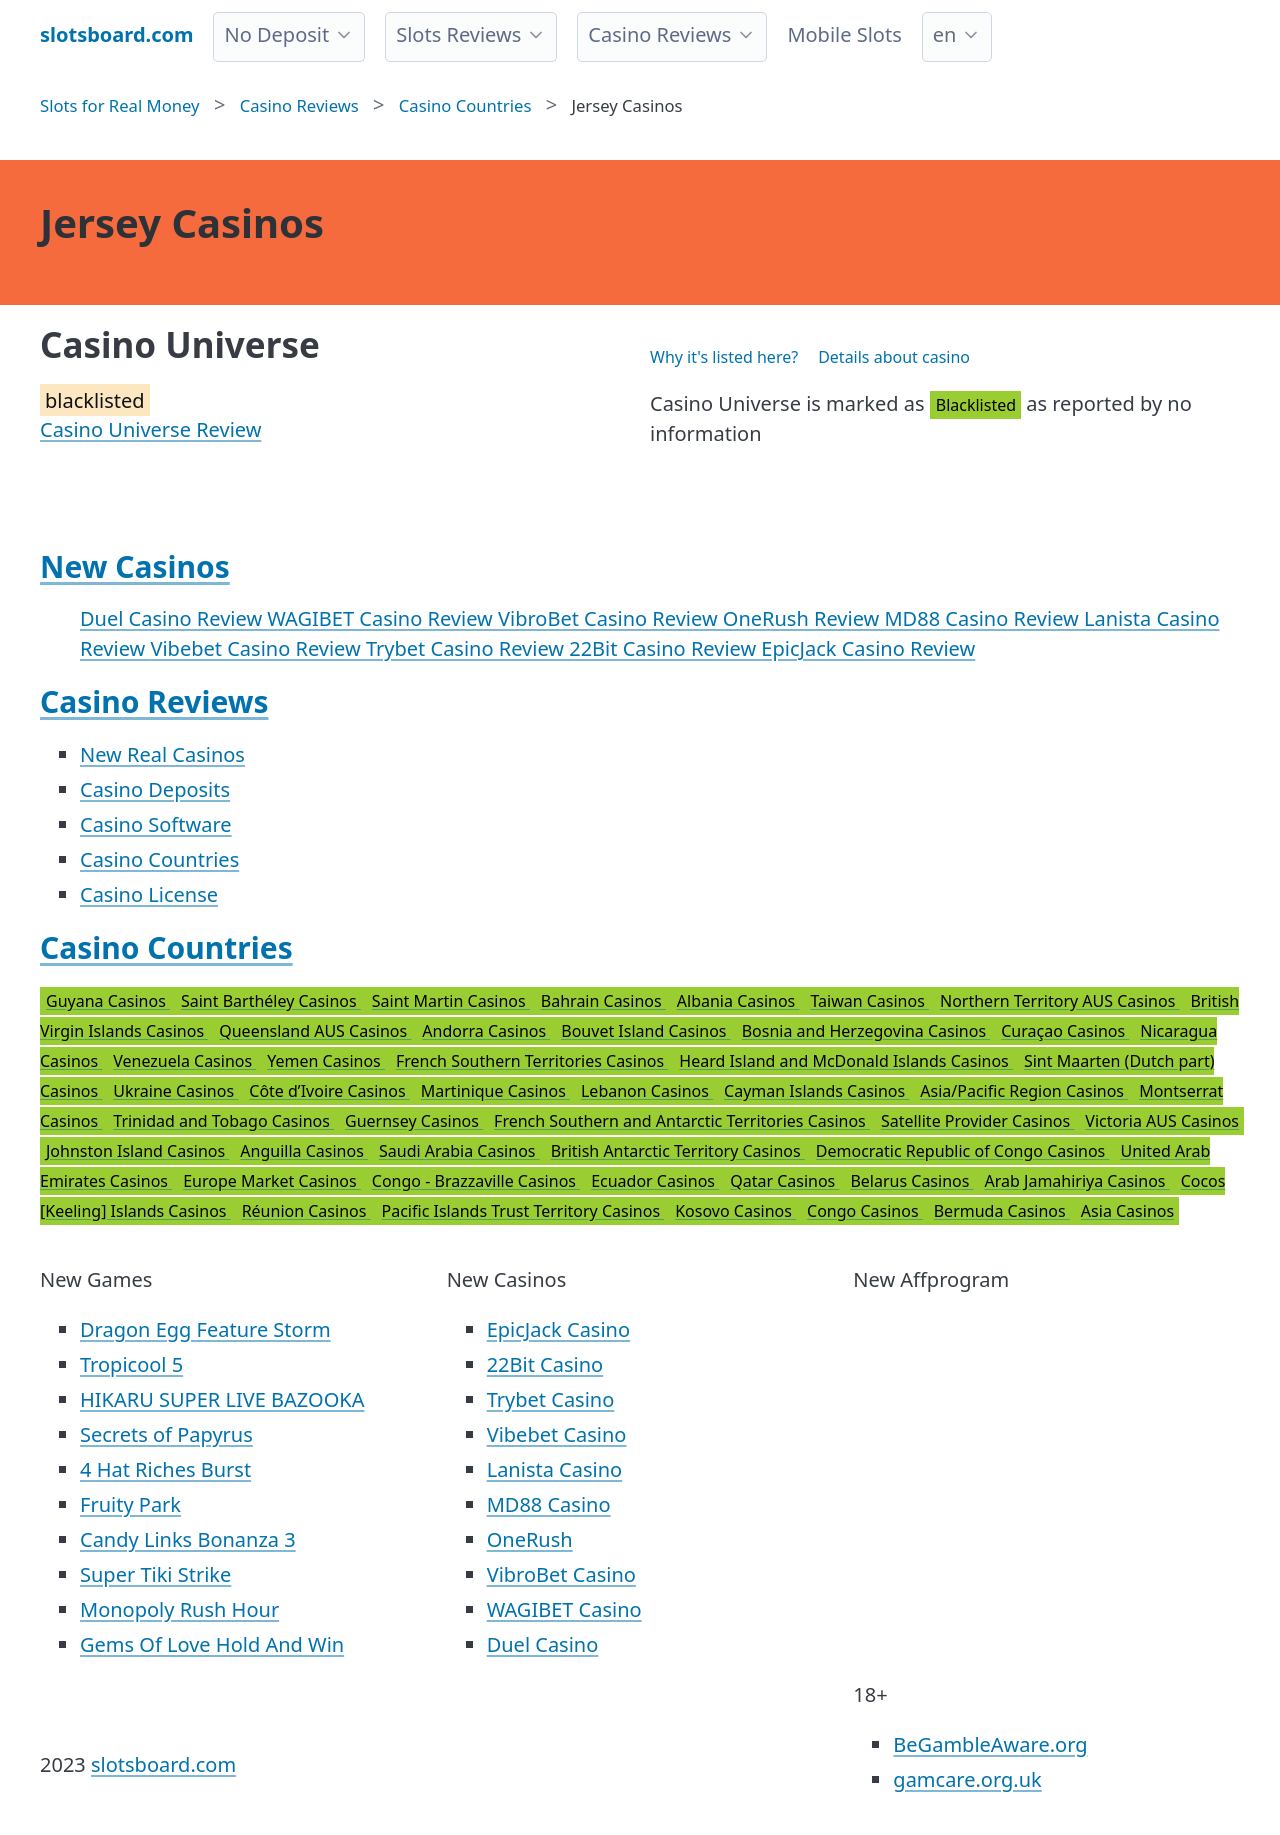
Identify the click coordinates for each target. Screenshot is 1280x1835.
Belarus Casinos (911, 1181)
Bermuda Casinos (1002, 1211)
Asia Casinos (1127, 1211)
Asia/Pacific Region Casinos (1024, 1091)
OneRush (530, 1539)
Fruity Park (130, 1504)
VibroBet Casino (561, 1574)
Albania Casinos (738, 1001)
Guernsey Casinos (414, 1121)
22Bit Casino (545, 1364)
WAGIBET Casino (564, 1609)
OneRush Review (804, 618)
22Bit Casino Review (665, 648)
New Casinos (135, 566)
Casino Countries (159, 859)
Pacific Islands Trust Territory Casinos (523, 1211)
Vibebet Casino (557, 1434)
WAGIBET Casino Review (382, 618)
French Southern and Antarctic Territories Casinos (682, 1121)
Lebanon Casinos (647, 1091)
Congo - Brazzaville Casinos (476, 1181)
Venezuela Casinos (184, 1061)
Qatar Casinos (784, 1181)
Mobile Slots (844, 34)
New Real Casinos (162, 754)
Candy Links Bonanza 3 (188, 1539)
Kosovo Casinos (735, 1211)
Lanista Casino (555, 1469)
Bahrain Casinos (603, 1001)
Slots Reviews (458, 34)
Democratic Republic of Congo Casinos (963, 1151)
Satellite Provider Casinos (977, 1121)
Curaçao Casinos (1065, 1031)
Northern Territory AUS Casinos (1059, 1001)
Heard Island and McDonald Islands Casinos (846, 1061)
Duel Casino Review (173, 618)
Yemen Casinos (326, 1061)
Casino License (149, 894)
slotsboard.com (163, 1764)
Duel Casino (543, 1644)
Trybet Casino (551, 1399)
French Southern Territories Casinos (532, 1061)
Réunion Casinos (306, 1211)
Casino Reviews (659, 34)
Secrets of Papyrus (166, 1434)
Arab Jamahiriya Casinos (1077, 1181)
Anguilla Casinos (304, 1151)
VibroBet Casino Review (610, 618)
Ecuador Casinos (655, 1181)
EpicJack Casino (558, 1329)
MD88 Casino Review (984, 618)
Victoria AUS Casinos (1162, 1121)
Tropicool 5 (131, 1364)
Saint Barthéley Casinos (271, 1001)
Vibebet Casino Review (257, 648)
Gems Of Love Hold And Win (212, 1644)
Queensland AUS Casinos (315, 1031)
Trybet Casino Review (467, 648)
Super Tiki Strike (155, 1574)
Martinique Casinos (495, 1091)
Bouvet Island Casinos (645, 1031)
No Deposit (276, 34)
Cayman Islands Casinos (816, 1091)
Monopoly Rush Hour (179, 1609)
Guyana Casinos (108, 1001)
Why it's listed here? (724, 357)
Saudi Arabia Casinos (459, 1151)
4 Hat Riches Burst (165, 1469)
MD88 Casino (549, 1504)
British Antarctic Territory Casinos (678, 1151)
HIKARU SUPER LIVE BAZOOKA (222, 1399)
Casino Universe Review (150, 429)
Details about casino (894, 357)
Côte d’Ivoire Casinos (329, 1091)
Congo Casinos (865, 1211)
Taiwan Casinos (869, 1001)
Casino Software (156, 824)
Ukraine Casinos (175, 1091)
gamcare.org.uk (967, 1779)
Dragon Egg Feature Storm (205, 1329)
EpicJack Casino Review (868, 648)
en (945, 34)
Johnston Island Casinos (137, 1151)
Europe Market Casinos (272, 1181)
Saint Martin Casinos (451, 1001)
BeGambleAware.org (990, 1744)
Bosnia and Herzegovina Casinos (866, 1031)
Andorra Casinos (486, 1031)
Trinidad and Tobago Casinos (223, 1121)
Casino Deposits (155, 789)
